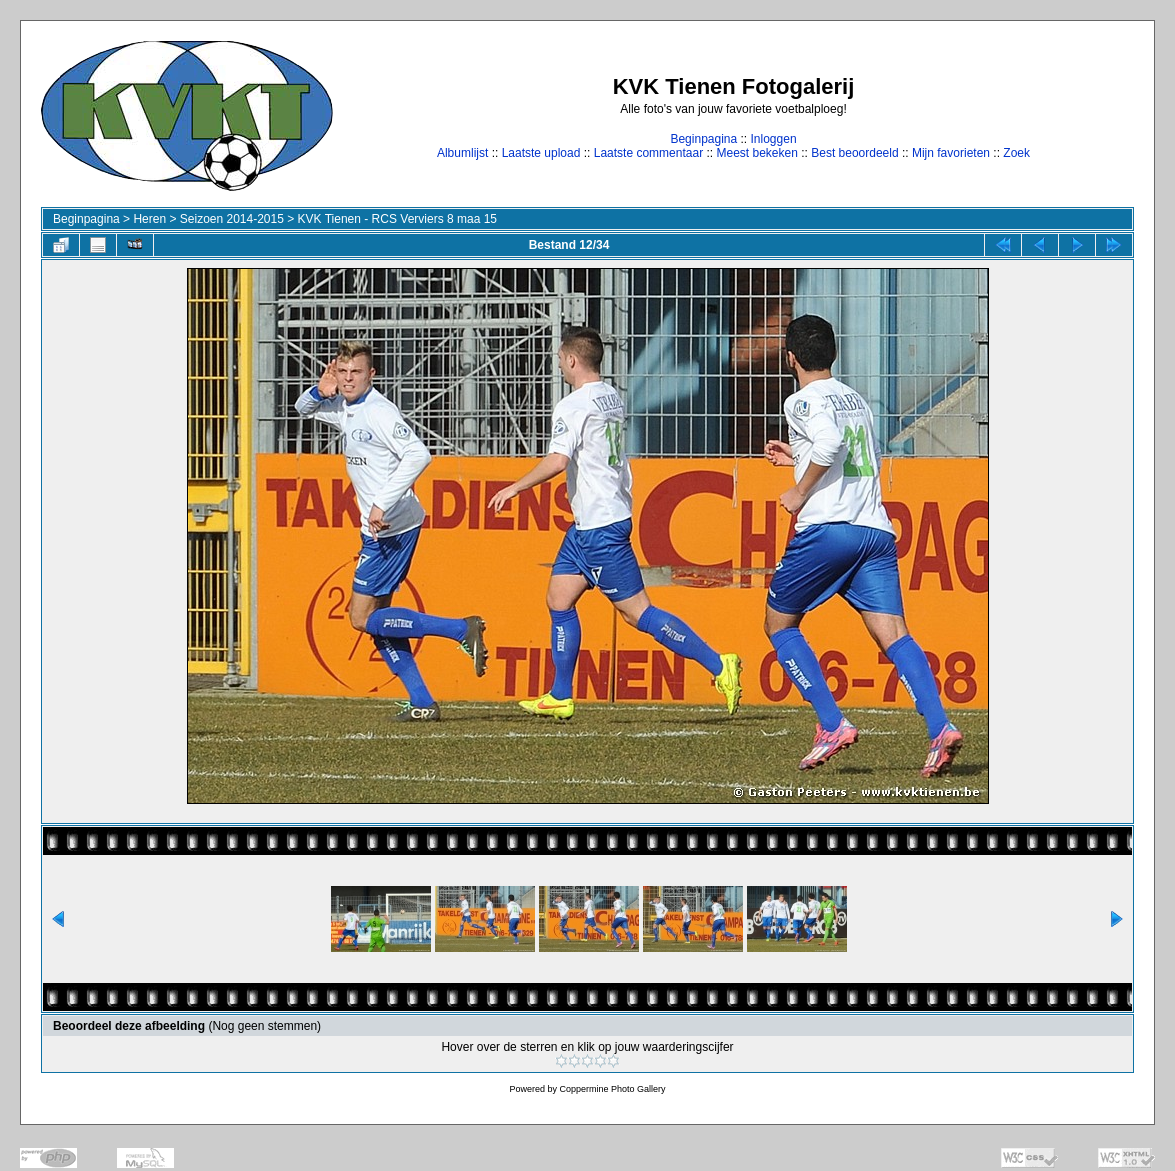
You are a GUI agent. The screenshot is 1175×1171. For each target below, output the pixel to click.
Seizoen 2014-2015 (232, 219)
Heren (149, 219)
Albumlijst (462, 153)
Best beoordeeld (854, 153)
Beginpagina (703, 139)
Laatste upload (541, 153)
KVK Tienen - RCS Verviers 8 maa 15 (397, 219)
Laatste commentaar (648, 153)
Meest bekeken (756, 153)
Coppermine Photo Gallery (612, 1089)
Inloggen (774, 139)
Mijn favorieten (951, 153)
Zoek (1016, 153)
